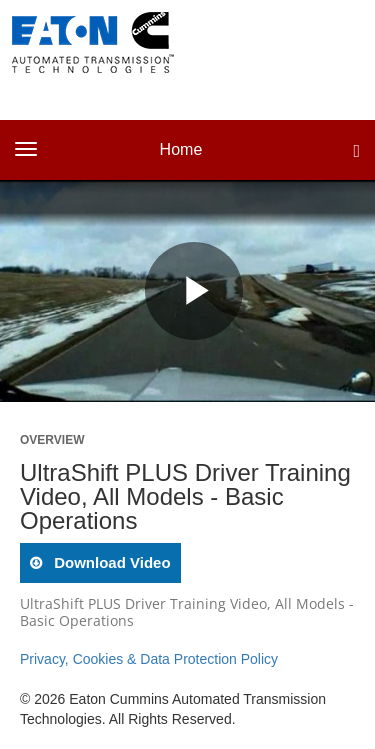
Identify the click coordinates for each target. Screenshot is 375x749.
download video (110, 562)
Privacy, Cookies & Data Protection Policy (149, 659)
